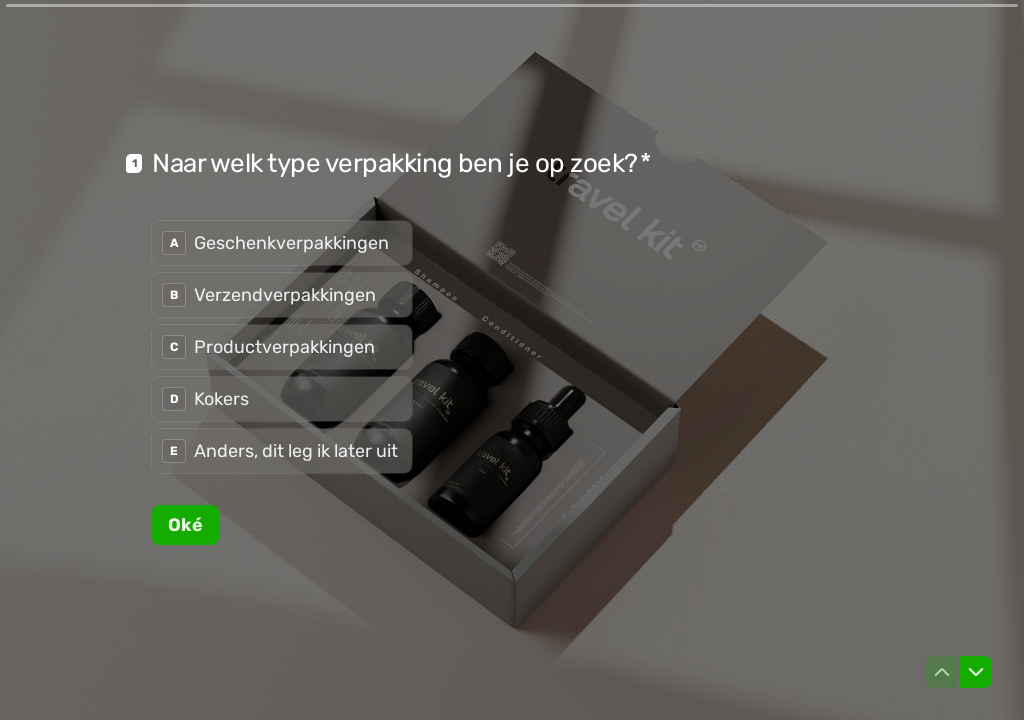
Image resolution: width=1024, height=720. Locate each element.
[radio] (282, 243)
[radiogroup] (282, 347)
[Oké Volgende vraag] (185, 524)
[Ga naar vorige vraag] (942, 672)
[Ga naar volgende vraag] (976, 672)
